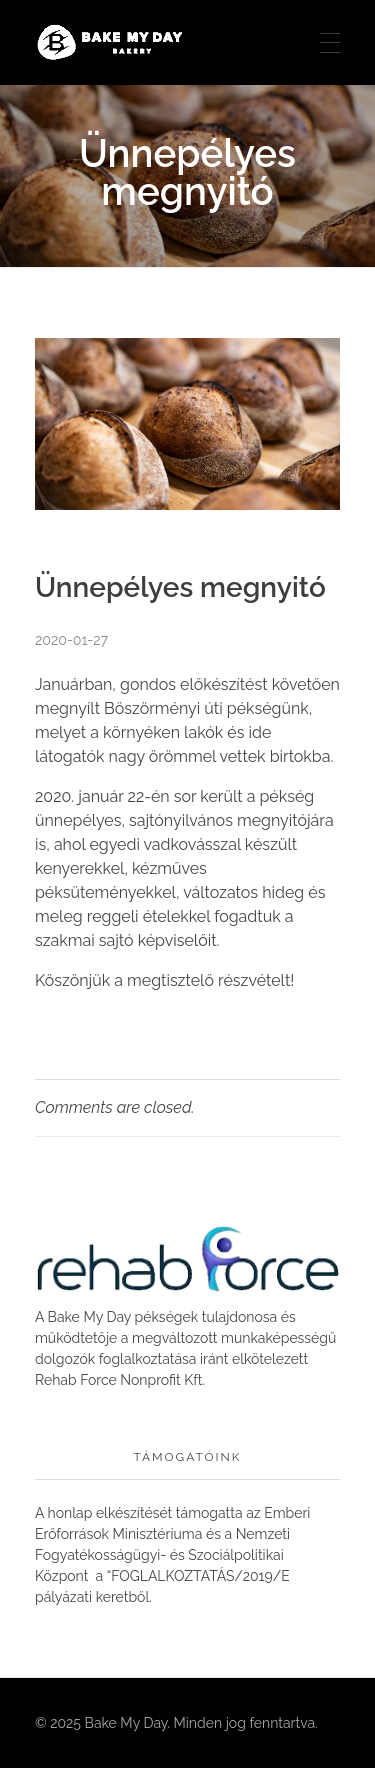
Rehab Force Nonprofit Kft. (120, 1380)
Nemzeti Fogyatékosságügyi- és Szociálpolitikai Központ (162, 1555)
